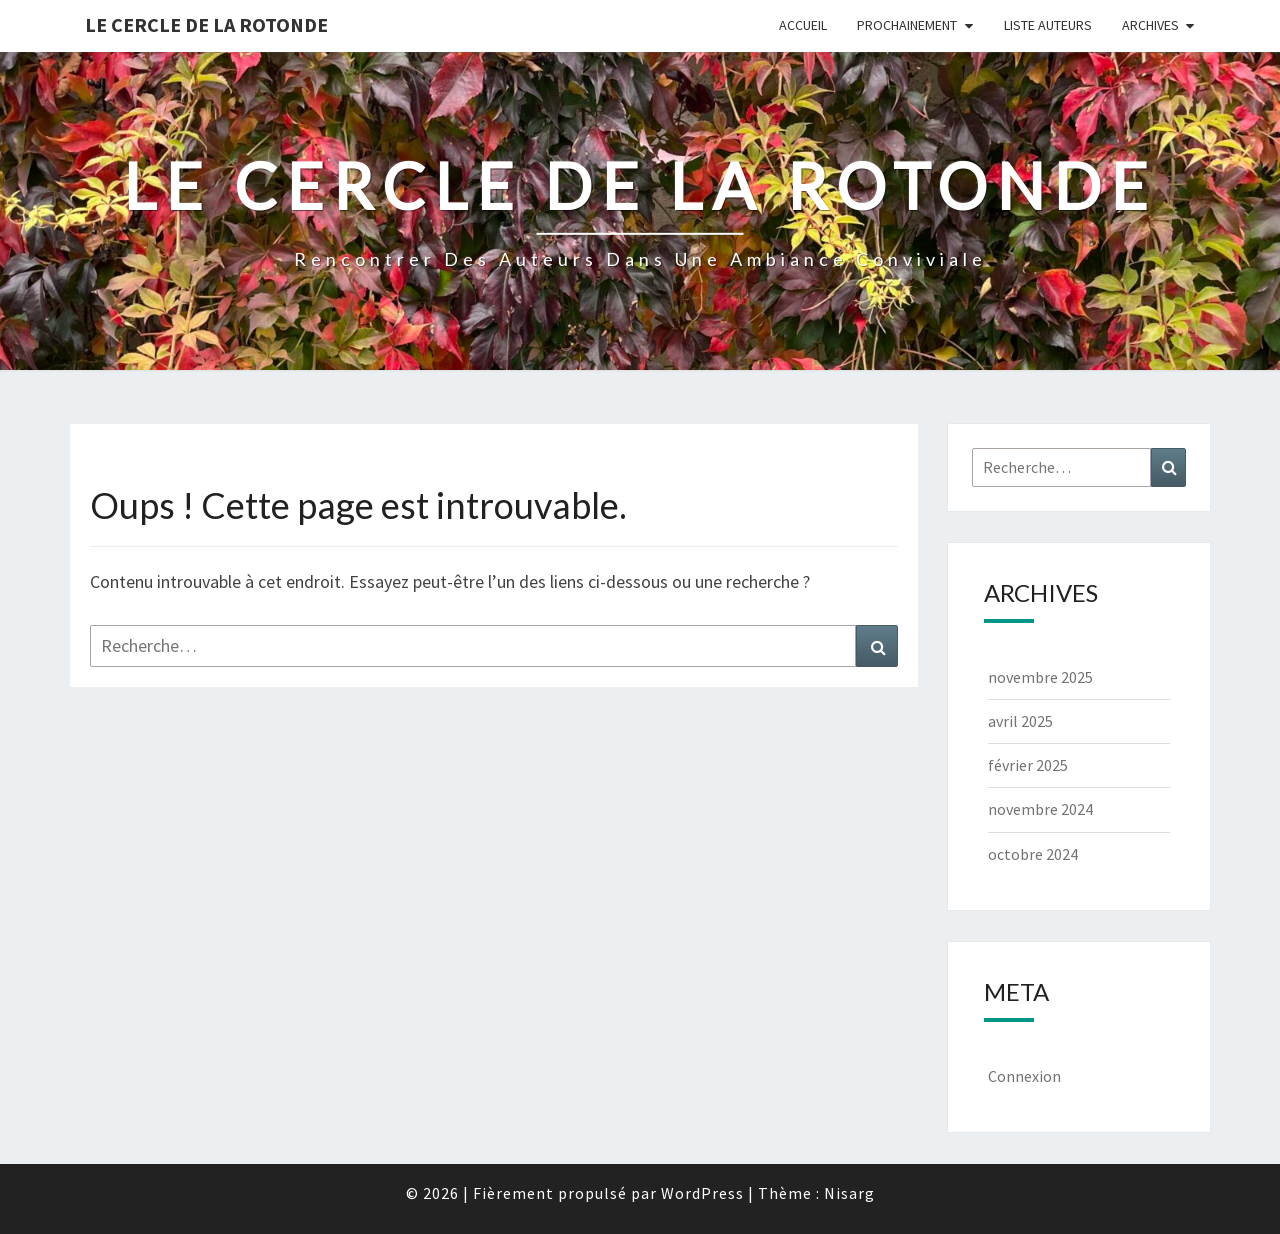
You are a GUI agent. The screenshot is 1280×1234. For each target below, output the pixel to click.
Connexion (1024, 1076)
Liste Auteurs (1048, 25)
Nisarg (849, 1193)
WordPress (702, 1193)
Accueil (803, 25)
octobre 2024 (1033, 854)
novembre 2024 (1040, 809)
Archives (1150, 25)
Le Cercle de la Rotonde (206, 24)
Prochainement (907, 25)
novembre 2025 (1040, 677)
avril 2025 (1020, 721)
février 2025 (1028, 765)
